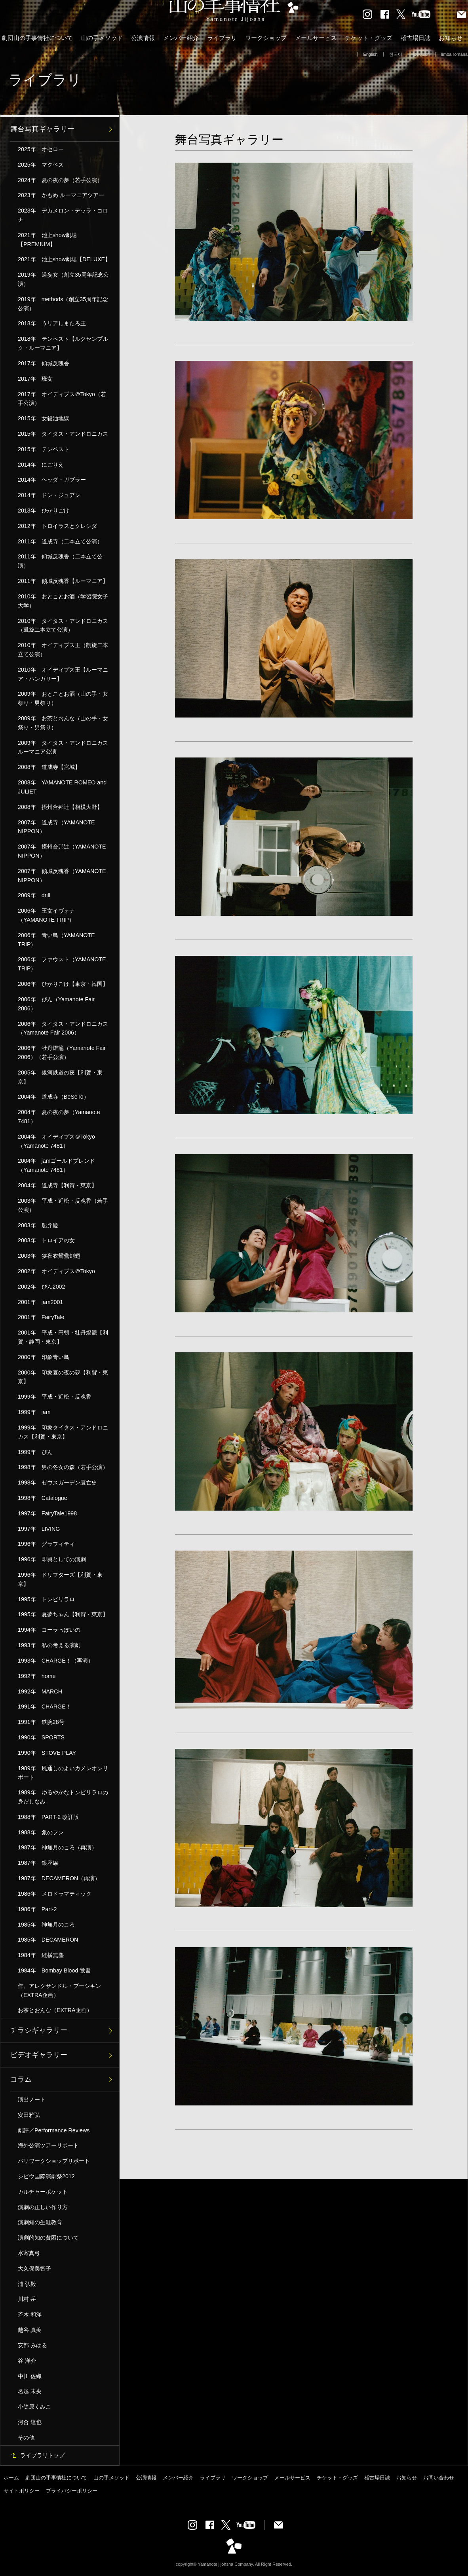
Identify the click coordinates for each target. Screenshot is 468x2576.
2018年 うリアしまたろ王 (52, 323)
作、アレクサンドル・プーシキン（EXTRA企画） (59, 1990)
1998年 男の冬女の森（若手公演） (63, 1467)
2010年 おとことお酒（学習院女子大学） (63, 601)
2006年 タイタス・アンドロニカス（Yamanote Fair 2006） (63, 1028)
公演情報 (143, 37)
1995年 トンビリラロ (46, 1599)
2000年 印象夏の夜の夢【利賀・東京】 (63, 1377)
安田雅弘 (29, 2115)
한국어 (395, 54)
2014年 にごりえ (41, 464)
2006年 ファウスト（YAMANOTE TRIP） (62, 964)
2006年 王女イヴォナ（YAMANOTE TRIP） (46, 915)
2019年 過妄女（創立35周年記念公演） (63, 279)
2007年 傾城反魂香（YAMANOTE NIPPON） (62, 875)
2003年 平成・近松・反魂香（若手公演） (63, 1205)
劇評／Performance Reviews (53, 2130)
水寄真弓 (29, 2253)
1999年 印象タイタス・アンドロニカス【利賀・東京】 (63, 1432)
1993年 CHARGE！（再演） (55, 1660)
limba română (454, 54)
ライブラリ (222, 37)
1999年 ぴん (35, 1452)
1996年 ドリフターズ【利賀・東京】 (60, 1579)
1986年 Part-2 (37, 1909)
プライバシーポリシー (71, 2491)
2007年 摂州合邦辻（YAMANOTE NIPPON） (62, 851)
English (370, 54)
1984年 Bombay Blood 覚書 (54, 1970)
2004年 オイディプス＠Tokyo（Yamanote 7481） (56, 1141)
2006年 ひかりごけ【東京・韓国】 (63, 984)
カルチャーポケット (43, 2192)
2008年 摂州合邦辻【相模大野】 (60, 807)
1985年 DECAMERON (48, 1939)
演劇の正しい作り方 (43, 2207)
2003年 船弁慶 (38, 1225)
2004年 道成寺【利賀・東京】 (57, 1185)
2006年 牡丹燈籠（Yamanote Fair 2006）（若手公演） (62, 1052)
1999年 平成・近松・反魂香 (54, 1396)
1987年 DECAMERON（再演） (59, 1878)
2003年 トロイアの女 (46, 1240)
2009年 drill (34, 895)
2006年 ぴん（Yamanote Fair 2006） (56, 1004)
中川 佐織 (30, 2376)
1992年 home (36, 1676)
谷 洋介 (27, 2361)
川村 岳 (27, 2299)
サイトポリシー (22, 2491)
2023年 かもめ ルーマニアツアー (61, 195)
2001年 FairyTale (41, 1317)
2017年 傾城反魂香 (43, 363)
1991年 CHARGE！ (44, 1706)
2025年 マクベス (41, 164)
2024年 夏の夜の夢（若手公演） (60, 180)
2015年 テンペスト (43, 449)
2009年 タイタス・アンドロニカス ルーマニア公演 (66, 747)
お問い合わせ (438, 2478)
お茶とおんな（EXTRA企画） (55, 2010)
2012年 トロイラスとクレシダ (57, 526)
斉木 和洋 (30, 2314)
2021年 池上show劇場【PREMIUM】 (47, 239)
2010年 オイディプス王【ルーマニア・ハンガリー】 (63, 674)
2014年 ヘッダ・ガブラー (52, 479)
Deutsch (422, 54)
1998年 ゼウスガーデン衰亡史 (57, 1482)
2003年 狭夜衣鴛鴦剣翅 (49, 1256)
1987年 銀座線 (38, 1863)
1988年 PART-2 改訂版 (48, 1817)
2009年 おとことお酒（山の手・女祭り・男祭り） (63, 698)
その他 (26, 2437)
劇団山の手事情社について (37, 37)
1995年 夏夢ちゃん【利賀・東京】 (63, 1614)
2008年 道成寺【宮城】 (49, 767)
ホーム (11, 2478)
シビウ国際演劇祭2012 (46, 2176)
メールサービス (316, 37)
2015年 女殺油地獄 (43, 418)
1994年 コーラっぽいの (49, 1630)
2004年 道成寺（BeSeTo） (53, 1096)
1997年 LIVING (39, 1529)
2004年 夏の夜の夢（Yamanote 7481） (59, 1116)
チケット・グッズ (368, 37)
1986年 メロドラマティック (54, 1894)
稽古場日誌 (415, 37)
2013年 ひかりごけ (43, 510)
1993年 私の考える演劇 (49, 1645)
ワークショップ (266, 37)
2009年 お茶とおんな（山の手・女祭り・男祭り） (63, 723)
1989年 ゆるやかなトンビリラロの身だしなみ (63, 1797)
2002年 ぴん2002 (41, 1286)
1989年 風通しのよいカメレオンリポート (63, 1773)
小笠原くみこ (34, 2406)
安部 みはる (32, 2345)
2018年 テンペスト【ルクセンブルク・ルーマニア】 (63, 343)
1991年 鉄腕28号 (41, 1722)
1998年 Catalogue (42, 1498)
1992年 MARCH (40, 1691)
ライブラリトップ (42, 2455)
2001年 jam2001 (40, 1302)
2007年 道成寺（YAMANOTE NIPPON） (56, 827)
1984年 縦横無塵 (41, 1955)
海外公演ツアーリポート (48, 2145)
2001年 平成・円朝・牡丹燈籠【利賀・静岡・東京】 (63, 1337)
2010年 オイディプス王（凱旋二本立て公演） (63, 649)
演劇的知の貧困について (48, 2237)
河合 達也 (30, 2422)
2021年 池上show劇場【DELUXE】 (64, 259)
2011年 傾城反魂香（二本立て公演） (60, 561)
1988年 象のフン (41, 1832)
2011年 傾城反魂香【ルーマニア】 (63, 581)
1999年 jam (34, 1412)
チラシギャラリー (38, 2030)
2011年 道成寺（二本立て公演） (60, 541)
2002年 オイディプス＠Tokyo (56, 1271)
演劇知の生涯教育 (40, 2222)
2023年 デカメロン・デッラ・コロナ (63, 215)
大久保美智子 (34, 2268)
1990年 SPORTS (41, 1737)
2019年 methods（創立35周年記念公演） (63, 303)
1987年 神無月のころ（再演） (57, 1847)
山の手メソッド (102, 37)
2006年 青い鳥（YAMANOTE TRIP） (56, 939)
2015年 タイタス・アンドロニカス (63, 434)
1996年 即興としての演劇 (52, 1559)
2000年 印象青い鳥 (43, 1357)
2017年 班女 (35, 379)
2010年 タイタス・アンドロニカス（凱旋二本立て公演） (63, 625)
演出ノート (32, 2099)
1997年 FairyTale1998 (47, 1513)
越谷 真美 (30, 2330)
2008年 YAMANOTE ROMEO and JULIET (62, 787)
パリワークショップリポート (54, 2161)
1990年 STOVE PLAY (47, 1753)
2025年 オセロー (41, 149)
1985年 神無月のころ (46, 1924)
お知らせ (450, 37)
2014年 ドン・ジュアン (49, 495)
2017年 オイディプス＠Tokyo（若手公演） (62, 398)
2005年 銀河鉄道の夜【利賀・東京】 (60, 1077)
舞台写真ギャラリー (42, 129)
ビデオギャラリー (38, 2055)
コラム (21, 2079)
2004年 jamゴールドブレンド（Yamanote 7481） (56, 1165)
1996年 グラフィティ (46, 1544)
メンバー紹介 (181, 37)
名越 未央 (30, 2391)
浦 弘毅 (27, 2284)
